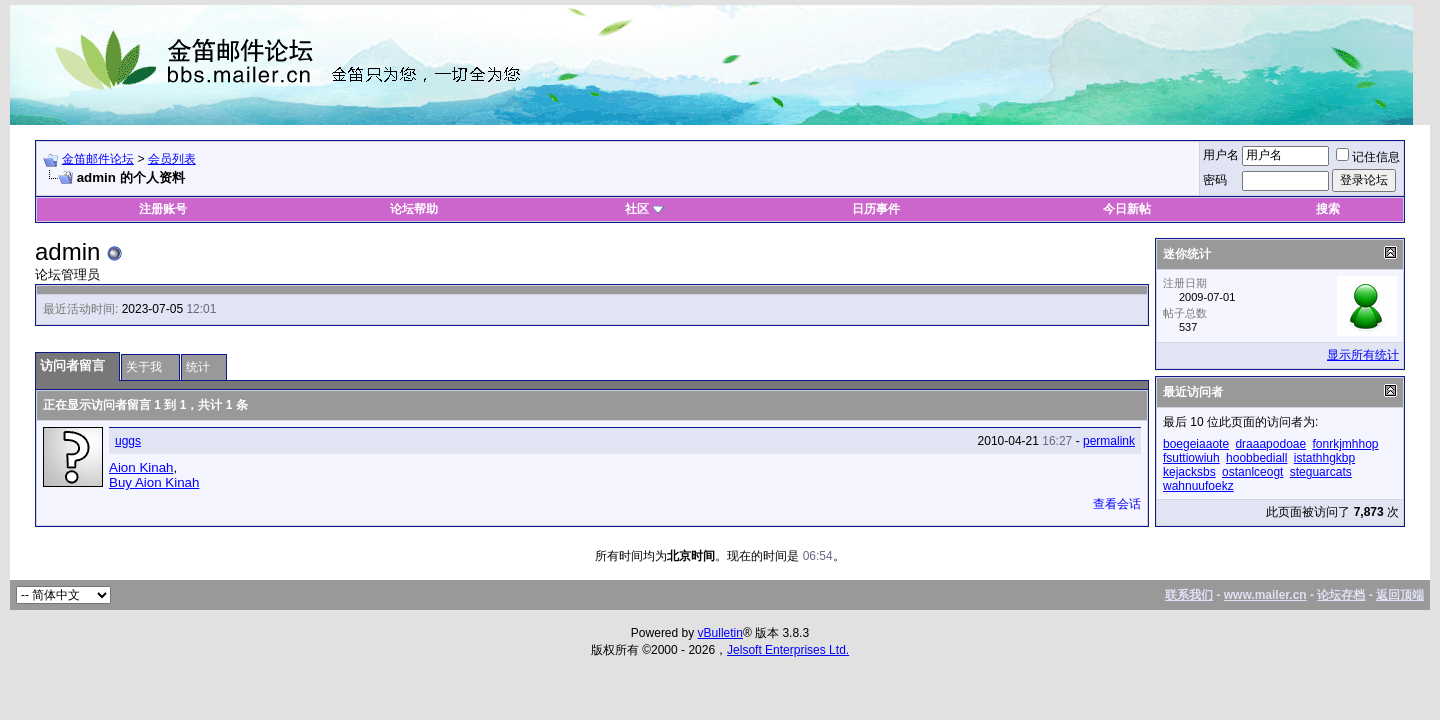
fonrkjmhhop (1346, 444)
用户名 (1221, 155)
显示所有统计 (1363, 355)
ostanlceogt (1252, 472)
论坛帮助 (414, 209)
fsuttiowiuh (1191, 458)
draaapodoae (1270, 444)
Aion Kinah (141, 467)
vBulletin (720, 633)
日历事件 (876, 209)
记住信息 (1368, 157)
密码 (1215, 180)
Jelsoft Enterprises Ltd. (788, 650)
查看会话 (1117, 504)
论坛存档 (1341, 595)
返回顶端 (1400, 595)
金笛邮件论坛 (98, 159)
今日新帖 (1127, 209)
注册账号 (163, 209)
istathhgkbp (1324, 458)
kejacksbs (1189, 472)
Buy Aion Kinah (154, 482)
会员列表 (172, 159)
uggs (128, 441)
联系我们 (1189, 595)
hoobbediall (1256, 458)
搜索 (1328, 209)
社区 (644, 209)
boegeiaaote (1196, 444)
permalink (1109, 441)
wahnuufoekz (1198, 486)
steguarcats (1321, 472)
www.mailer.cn (1265, 595)
